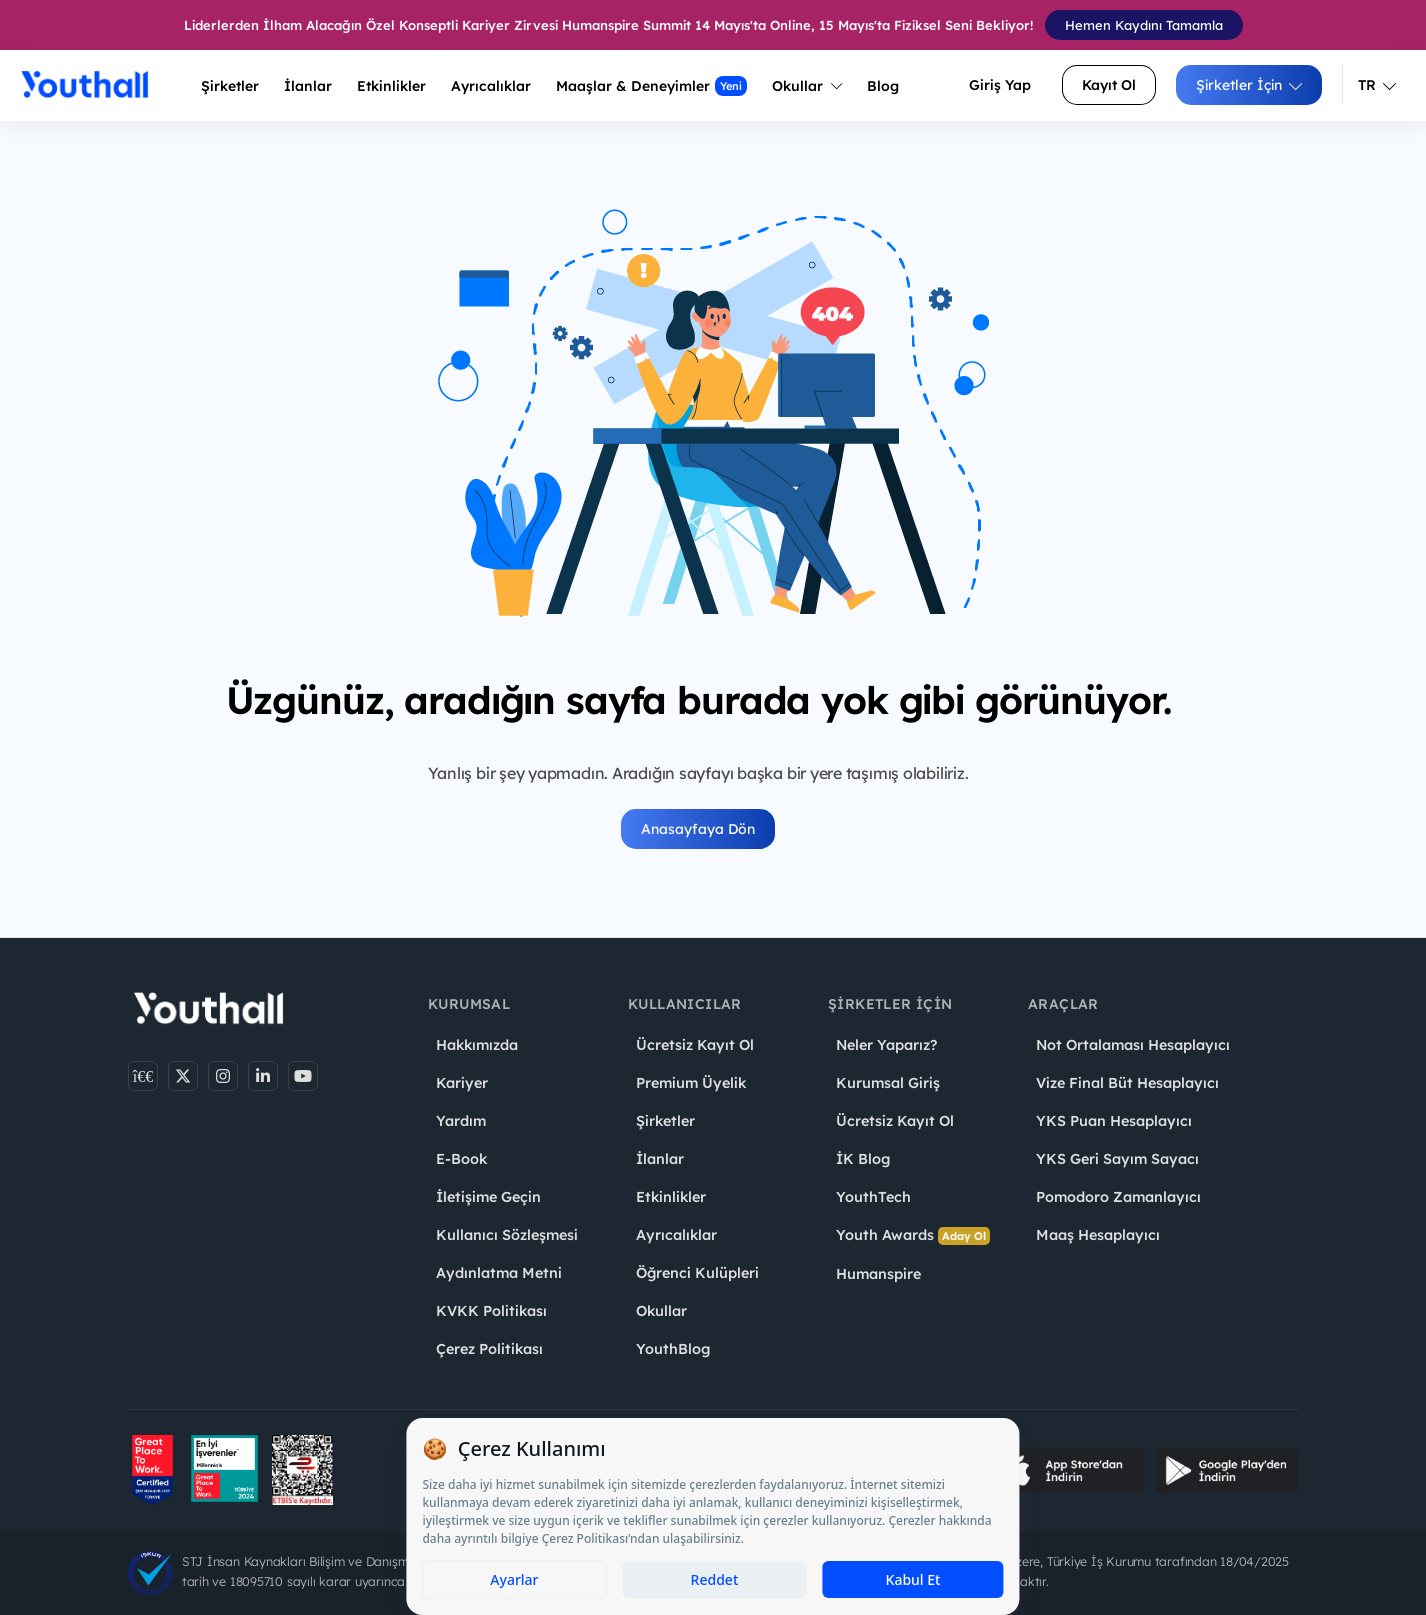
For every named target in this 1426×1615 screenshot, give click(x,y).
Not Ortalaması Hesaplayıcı (1133, 1045)
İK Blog (863, 1159)
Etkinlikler (391, 86)
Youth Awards (913, 1235)
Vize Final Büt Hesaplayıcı (1127, 1083)
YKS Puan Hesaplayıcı (1114, 1121)
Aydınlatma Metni (499, 1273)
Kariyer (462, 1083)
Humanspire (878, 1274)
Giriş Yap (1000, 85)
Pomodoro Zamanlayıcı (1118, 1197)
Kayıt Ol (1109, 85)
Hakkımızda (477, 1045)
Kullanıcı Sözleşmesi (507, 1235)
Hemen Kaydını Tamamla (1144, 25)
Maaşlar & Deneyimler (651, 86)
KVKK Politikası (491, 1311)
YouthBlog (673, 1349)
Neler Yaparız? (886, 1045)
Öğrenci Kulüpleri (697, 1273)
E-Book (461, 1159)
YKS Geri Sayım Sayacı (1117, 1159)
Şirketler (230, 86)
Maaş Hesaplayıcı (1098, 1235)
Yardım (461, 1121)
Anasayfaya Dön (698, 829)
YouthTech (873, 1197)
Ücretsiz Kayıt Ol (695, 1045)
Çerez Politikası (489, 1349)
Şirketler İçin (1249, 85)
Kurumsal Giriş (888, 1083)
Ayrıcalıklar (676, 1235)
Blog (883, 86)
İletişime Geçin (488, 1197)
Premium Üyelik (691, 1083)
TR (1377, 85)
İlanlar (308, 86)
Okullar (807, 86)
